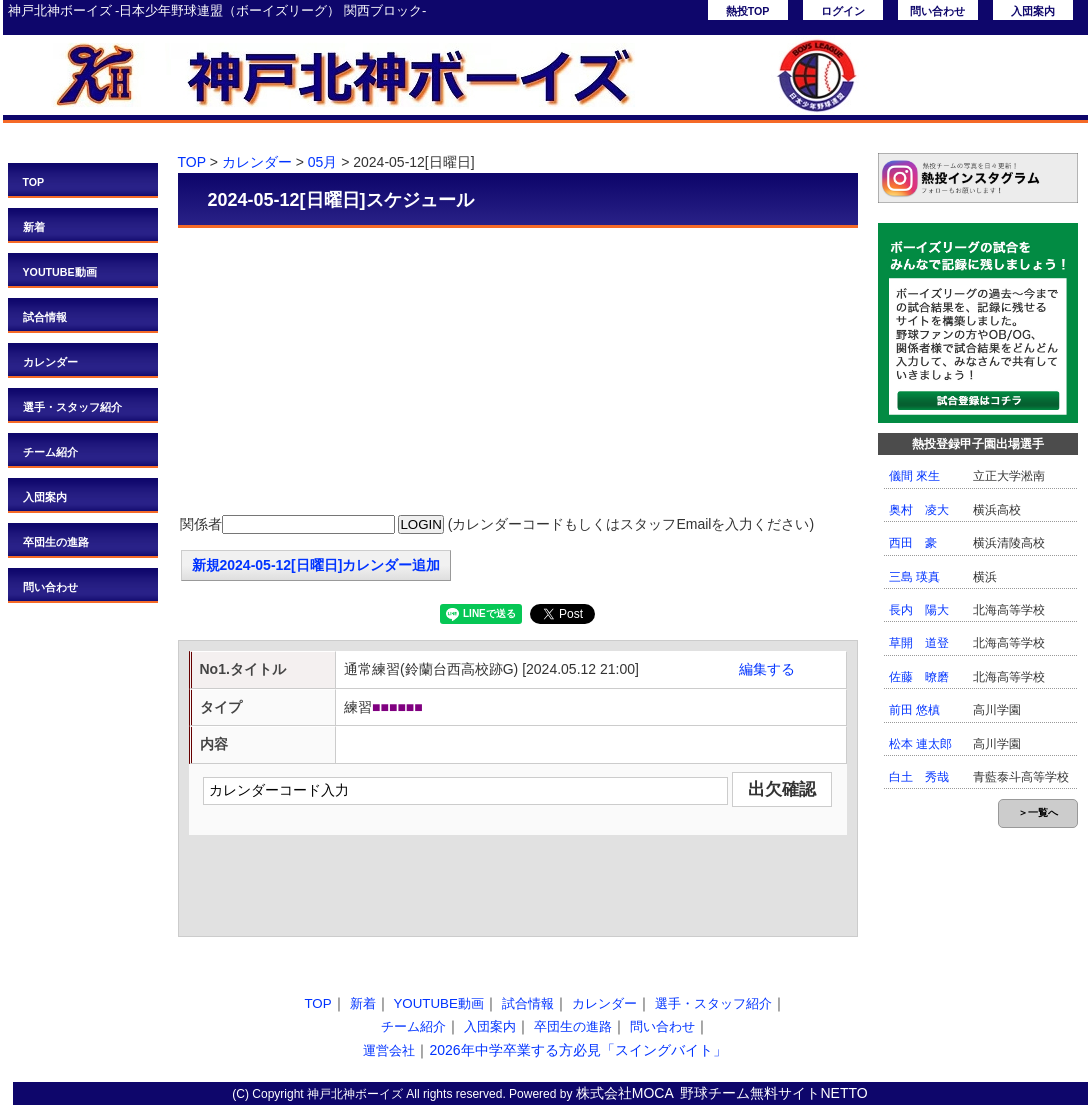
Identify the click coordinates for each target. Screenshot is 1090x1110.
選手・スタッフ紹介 (72, 407)
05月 (323, 162)
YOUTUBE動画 (60, 272)
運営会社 (389, 1050)
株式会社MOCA (625, 1093)
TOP (34, 182)
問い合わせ (937, 11)
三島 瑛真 (914, 577)
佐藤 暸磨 (919, 677)
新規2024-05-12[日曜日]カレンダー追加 (316, 565)
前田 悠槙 (914, 710)
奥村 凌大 (919, 510)
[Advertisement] (518, 373)
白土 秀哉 (919, 777)
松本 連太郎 (920, 744)
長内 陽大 (919, 610)
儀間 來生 (914, 476)
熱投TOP (748, 11)
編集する (767, 669)
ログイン (843, 11)
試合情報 (45, 317)
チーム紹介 (50, 452)
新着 (34, 227)
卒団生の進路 (56, 542)
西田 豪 (913, 543)
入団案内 (1033, 11)
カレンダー (50, 362)
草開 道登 (919, 643)
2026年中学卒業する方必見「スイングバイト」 (577, 1050)
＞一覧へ (1038, 812)
